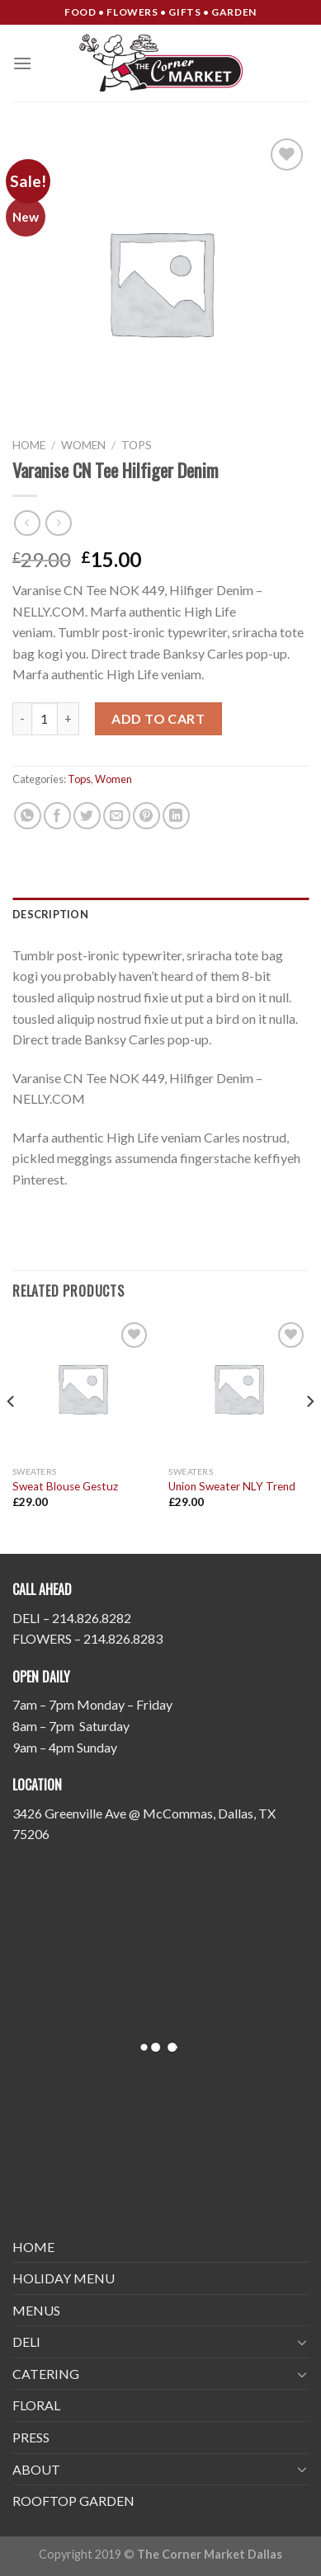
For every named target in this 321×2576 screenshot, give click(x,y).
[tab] (160, 914)
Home (28, 445)
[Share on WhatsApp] (27, 815)
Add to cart (158, 718)
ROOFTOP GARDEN (73, 2500)
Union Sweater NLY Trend (231, 1486)
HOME (33, 2247)
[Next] (309, 1434)
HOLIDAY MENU (63, 2278)
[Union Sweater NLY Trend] (238, 1388)
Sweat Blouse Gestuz (65, 1486)
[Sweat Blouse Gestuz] (82, 1388)
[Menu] (22, 63)
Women (83, 445)
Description (50, 914)
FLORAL (36, 2405)
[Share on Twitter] (87, 815)
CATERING (45, 2373)
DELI (26, 2341)
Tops (136, 445)
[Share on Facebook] (57, 815)
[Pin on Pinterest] (146, 815)
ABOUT (36, 2469)
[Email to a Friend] (116, 815)
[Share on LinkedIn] (176, 815)
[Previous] (11, 1434)
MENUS (36, 2310)
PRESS (31, 2437)
